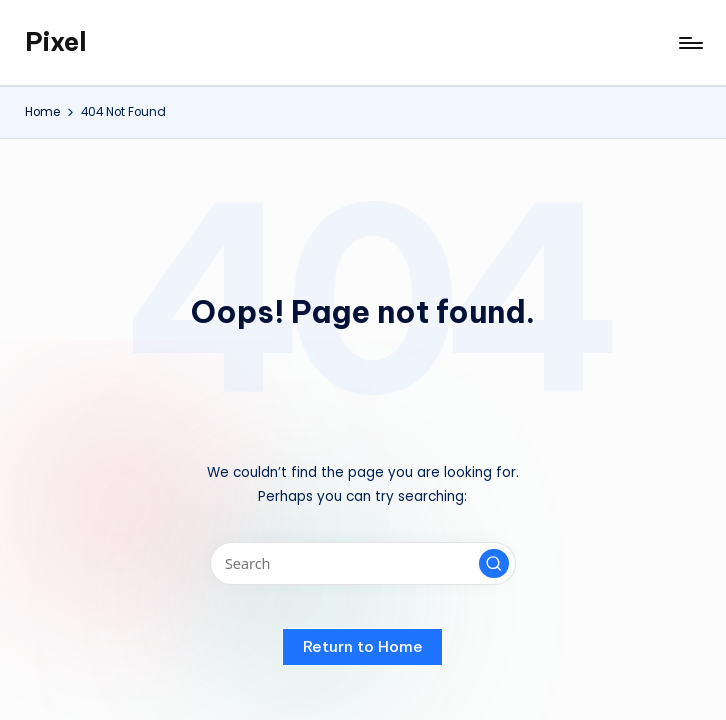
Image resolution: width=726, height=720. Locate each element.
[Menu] (689, 43)
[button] (494, 564)
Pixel (56, 42)
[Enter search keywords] (362, 563)
